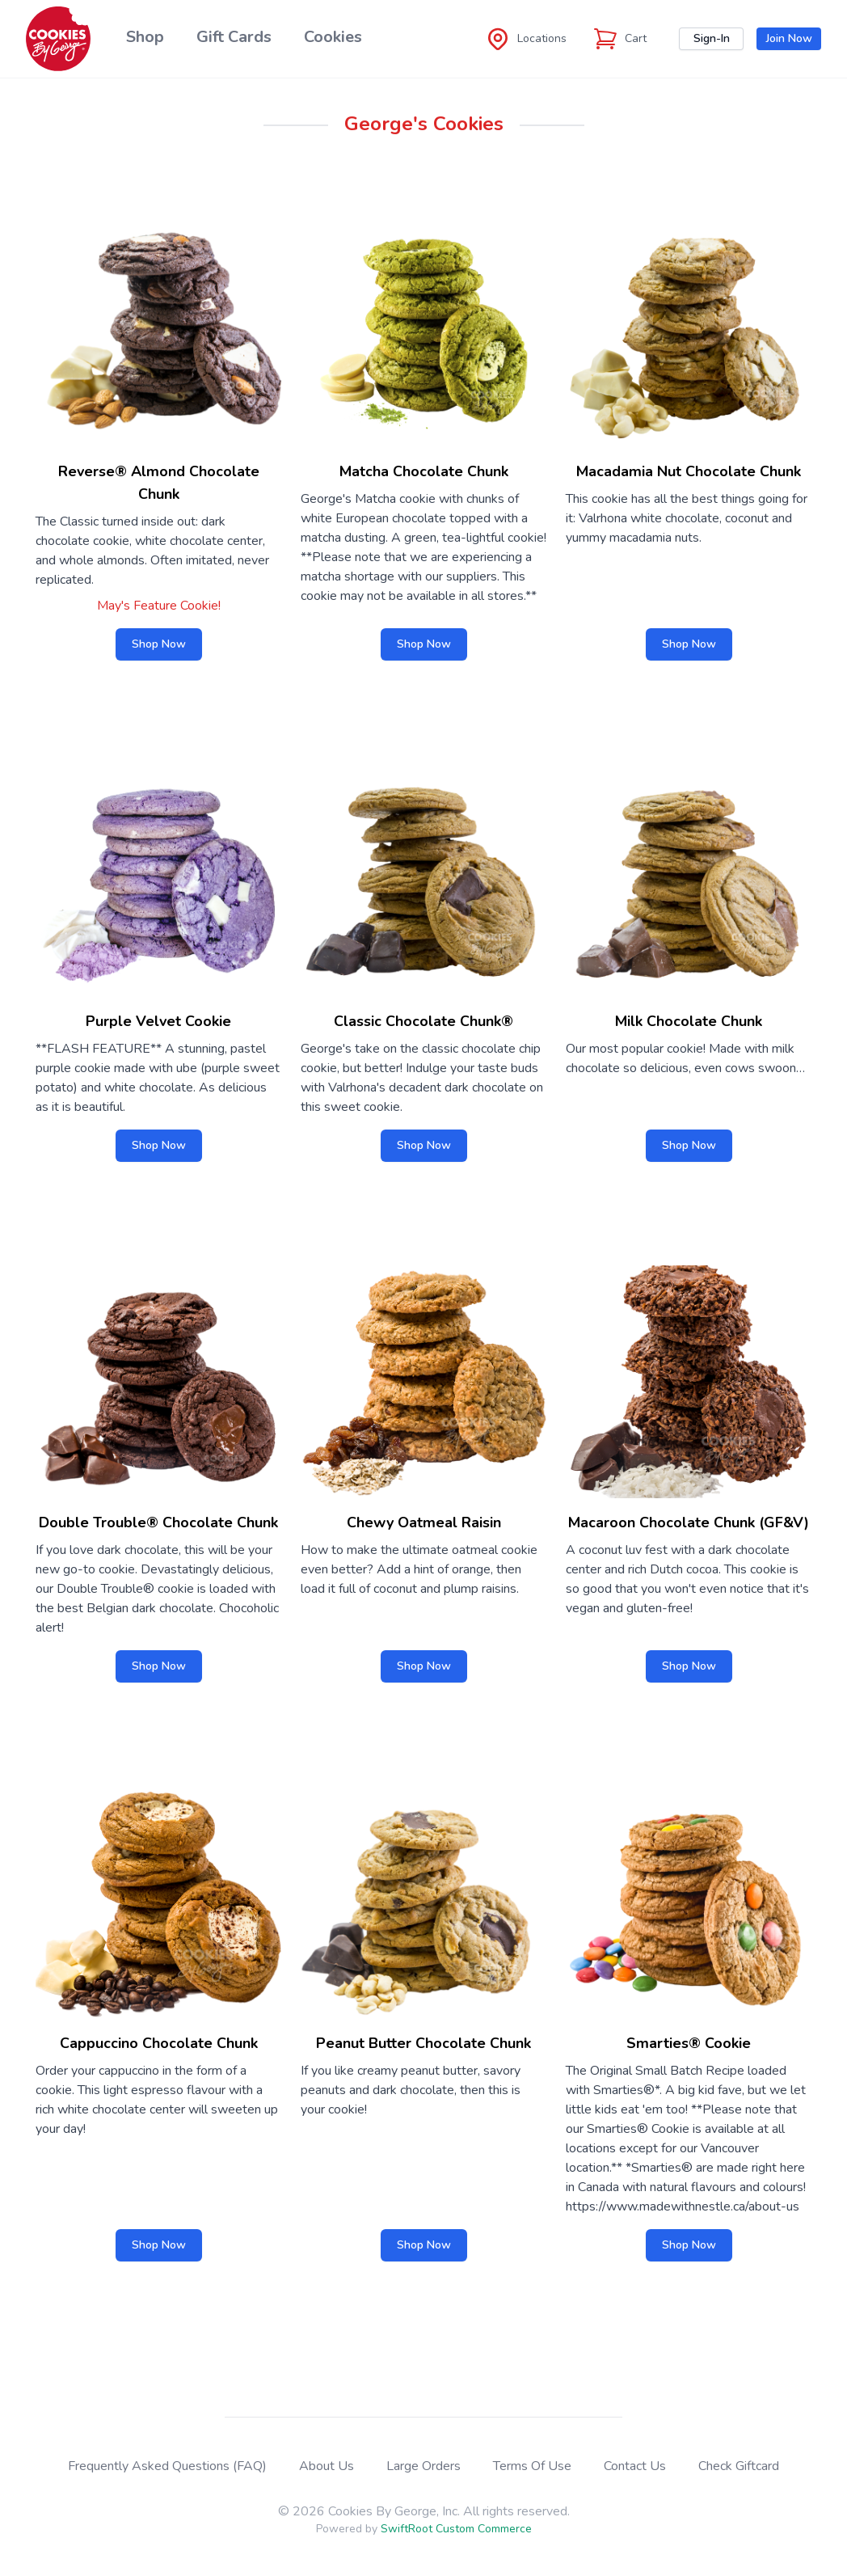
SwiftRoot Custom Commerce (456, 2528)
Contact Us (635, 2466)
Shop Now (159, 644)
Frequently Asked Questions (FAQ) (167, 2466)
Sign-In (711, 38)
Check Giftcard (738, 2466)
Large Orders (423, 2466)
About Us (326, 2466)
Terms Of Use (532, 2466)
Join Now (789, 38)
